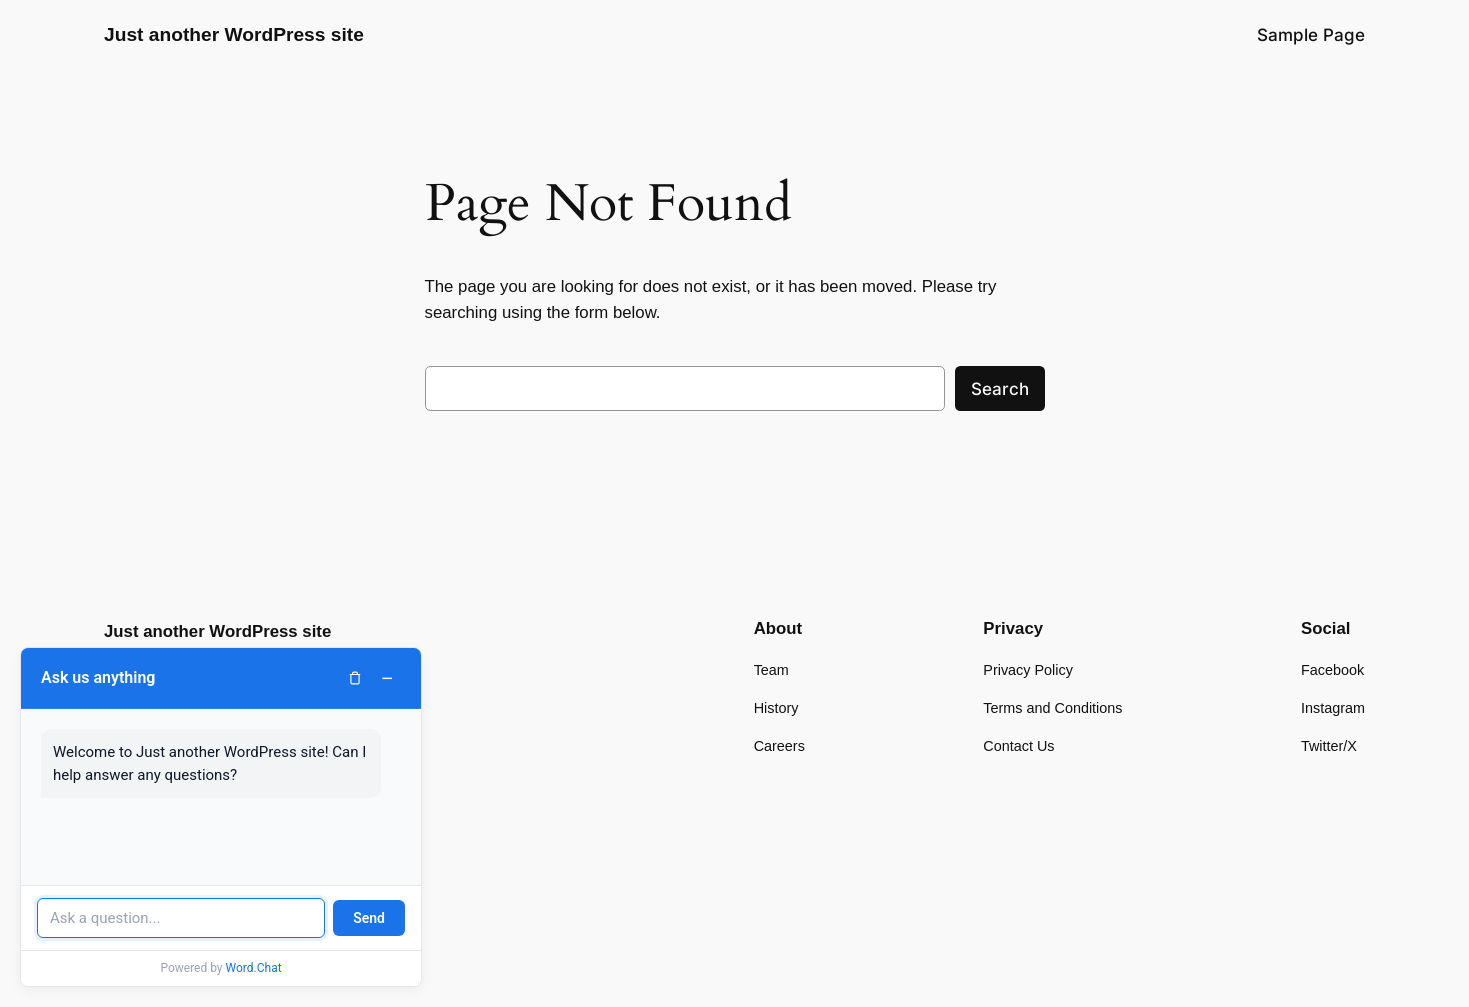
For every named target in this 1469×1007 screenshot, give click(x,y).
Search (1000, 389)
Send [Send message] (369, 918)
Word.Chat (254, 968)
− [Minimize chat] (387, 678)
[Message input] (181, 918)
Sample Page (1311, 35)
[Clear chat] (355, 678)
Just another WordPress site (234, 34)
